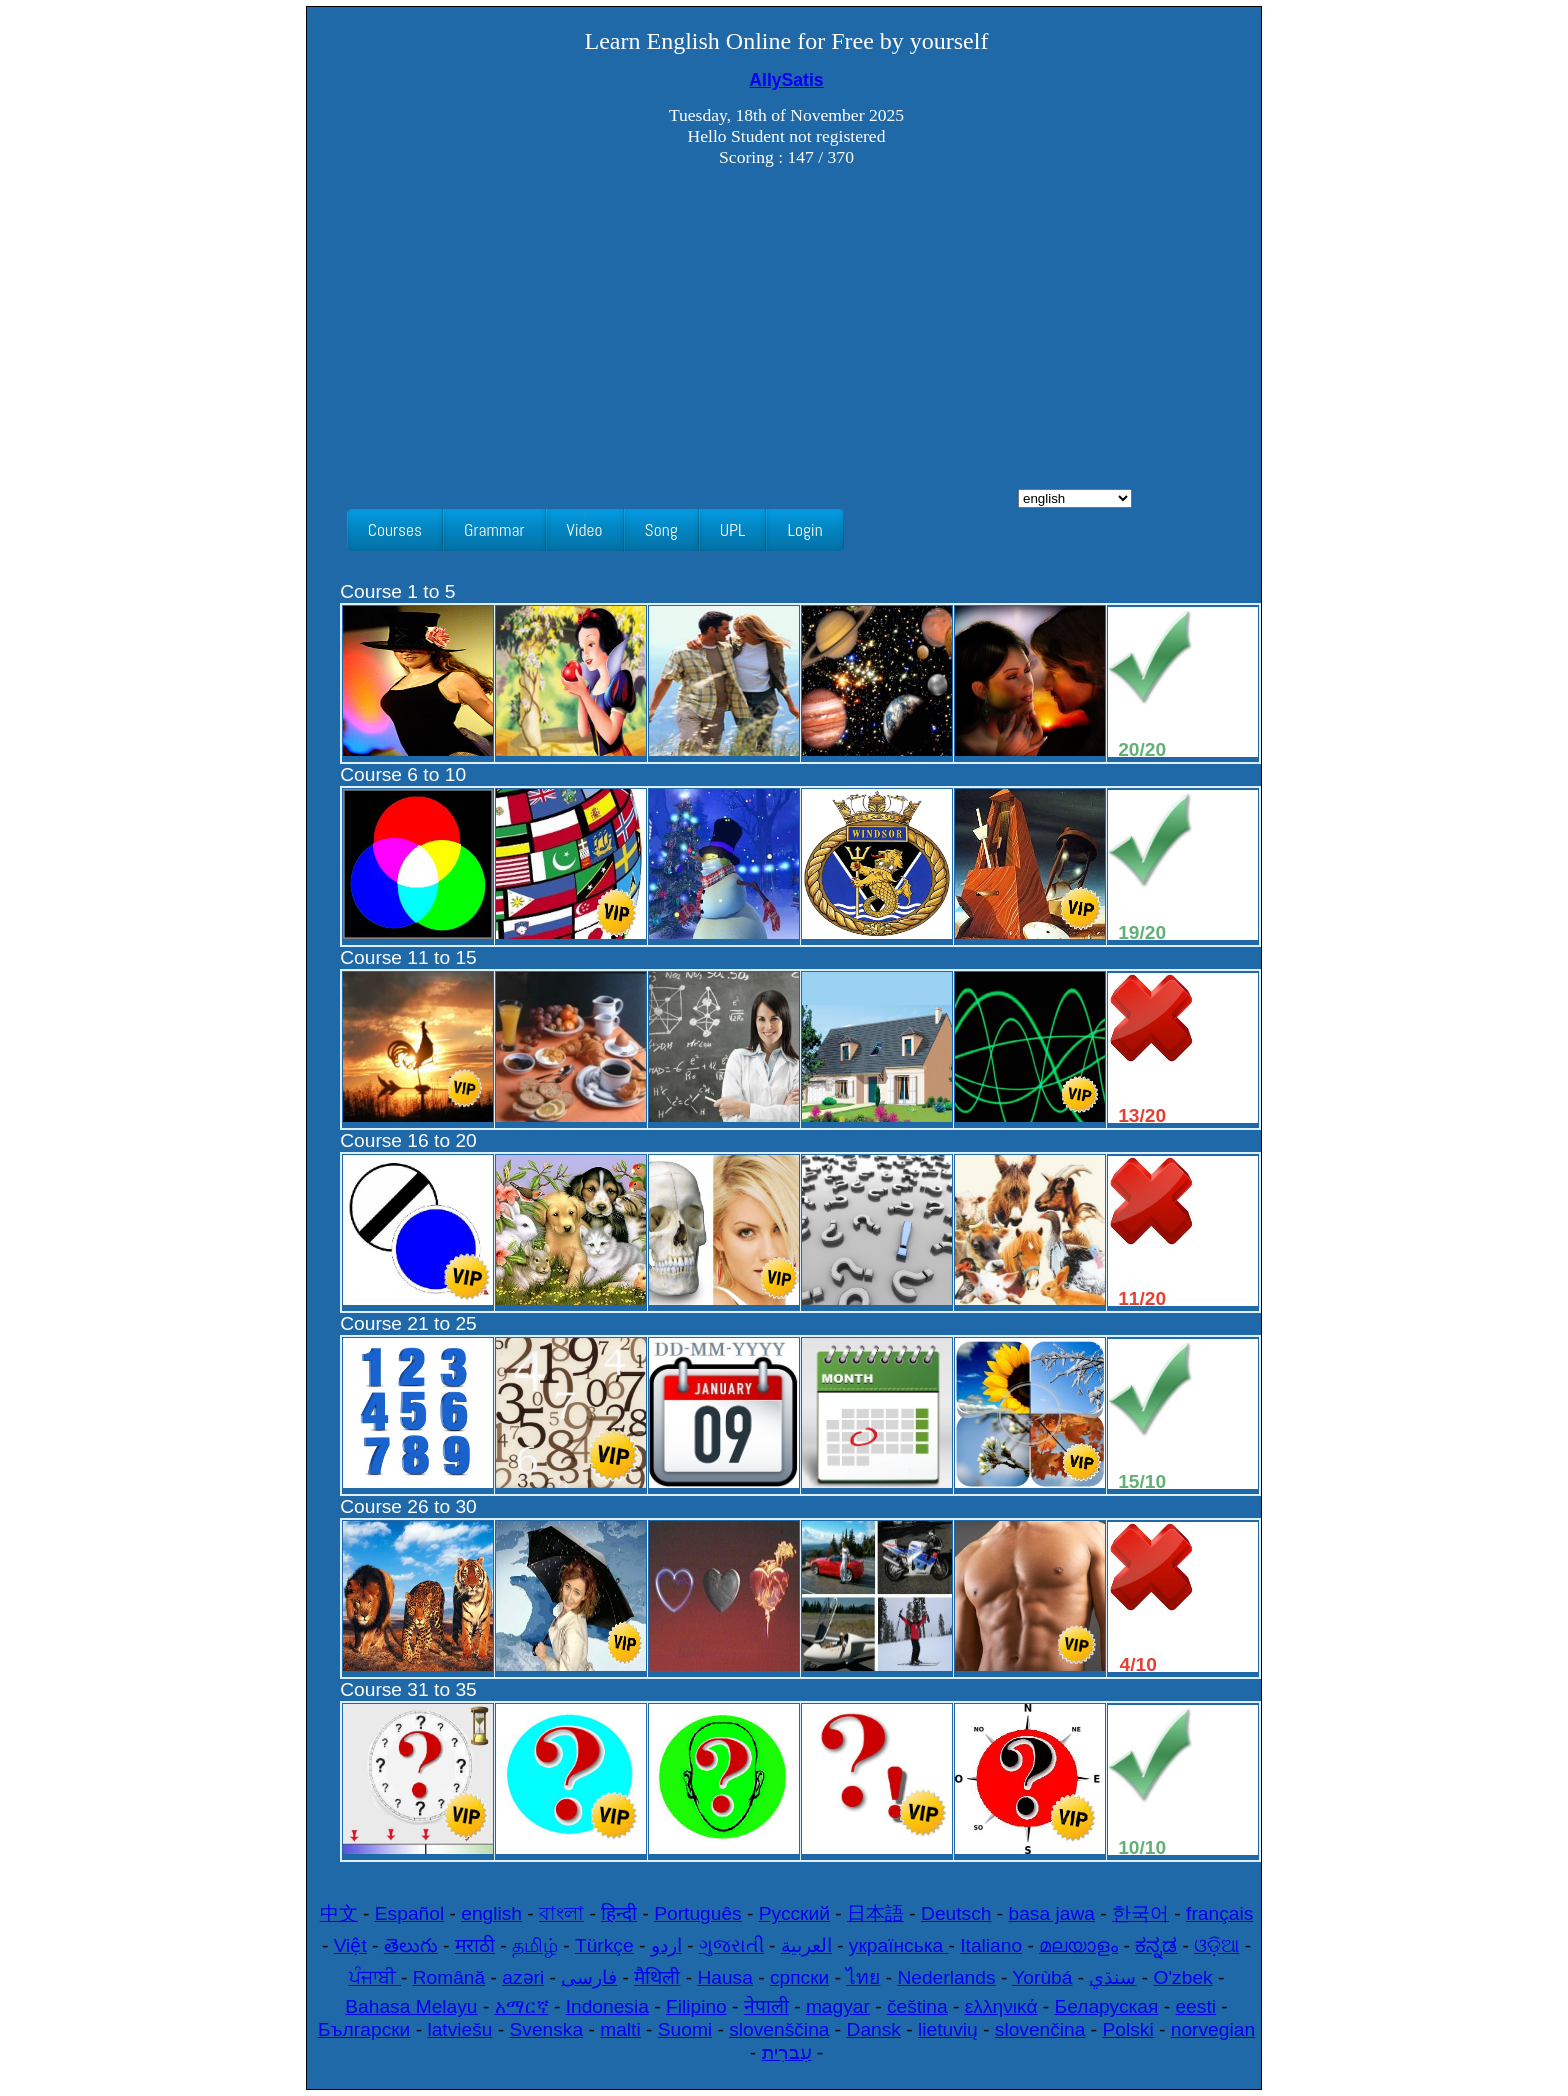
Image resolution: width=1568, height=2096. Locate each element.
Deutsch (956, 1913)
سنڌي (1112, 1977)
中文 (339, 1913)
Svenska (547, 2029)
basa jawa (1052, 1913)
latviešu (459, 2029)
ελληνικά (1001, 2006)
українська (899, 1945)
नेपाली (766, 2006)
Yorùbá (1042, 1977)
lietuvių (948, 2029)
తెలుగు (411, 1945)
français (1219, 1913)
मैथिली (657, 1977)
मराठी (475, 1945)
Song (661, 530)
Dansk (874, 2029)
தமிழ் (535, 1945)
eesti (1195, 2006)
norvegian (1213, 2029)
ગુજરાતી (731, 1945)
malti (620, 2029)
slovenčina (1040, 2029)
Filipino (696, 2006)
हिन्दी (619, 1913)
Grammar (494, 530)
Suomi (685, 2029)
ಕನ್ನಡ (1156, 1945)
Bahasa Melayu (411, 2006)
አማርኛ (522, 2006)
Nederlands (946, 1977)
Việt (350, 1945)
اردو (666, 1945)
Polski (1128, 2029)
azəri (523, 1977)
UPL (733, 530)
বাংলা (561, 1913)
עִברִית (787, 2052)
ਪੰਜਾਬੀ (375, 1977)
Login (804, 530)
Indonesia (607, 2006)
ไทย (863, 1977)
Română (449, 1977)
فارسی (589, 1977)
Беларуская (1107, 2006)
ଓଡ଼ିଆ (1216, 1945)
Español (409, 1913)
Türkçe (604, 1945)
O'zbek (1183, 1977)
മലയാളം (1078, 1945)
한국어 (1140, 1913)
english (491, 1913)
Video (585, 530)
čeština (917, 2006)
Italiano (991, 1945)
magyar (838, 2006)
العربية (806, 1945)
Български (364, 2029)
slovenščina (779, 2029)
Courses (395, 530)
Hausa (724, 1977)
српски (799, 1977)
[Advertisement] (787, 339)
